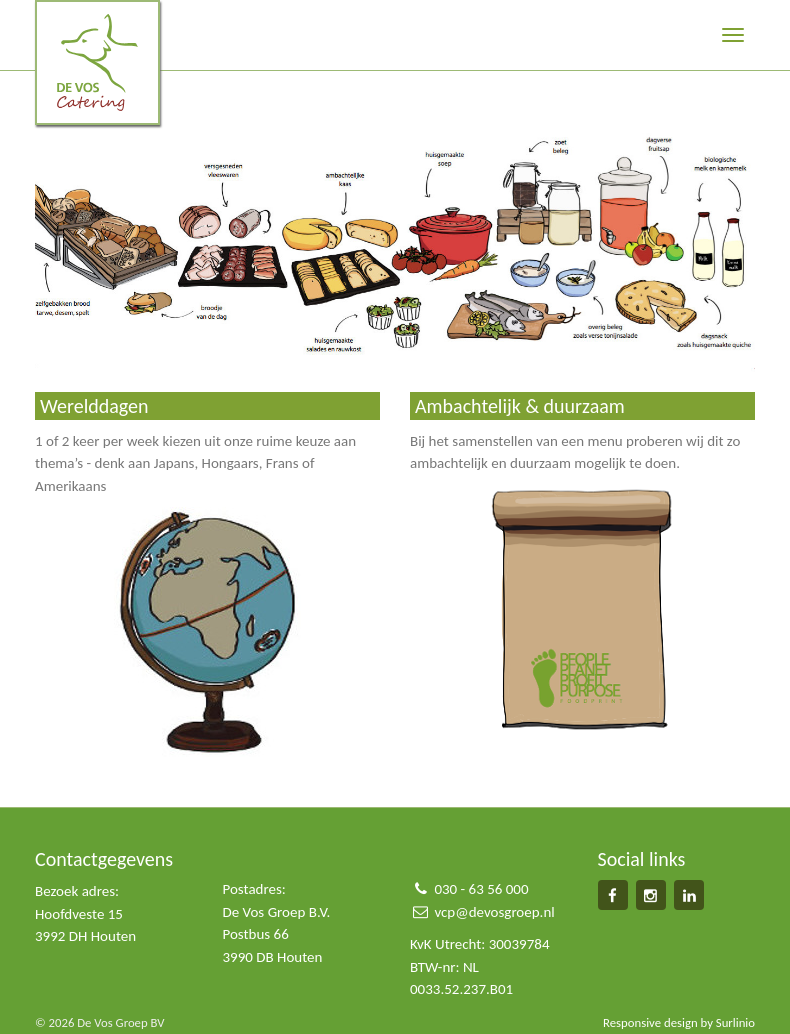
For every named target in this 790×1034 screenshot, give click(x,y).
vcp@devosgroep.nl (494, 912)
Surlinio (735, 1022)
